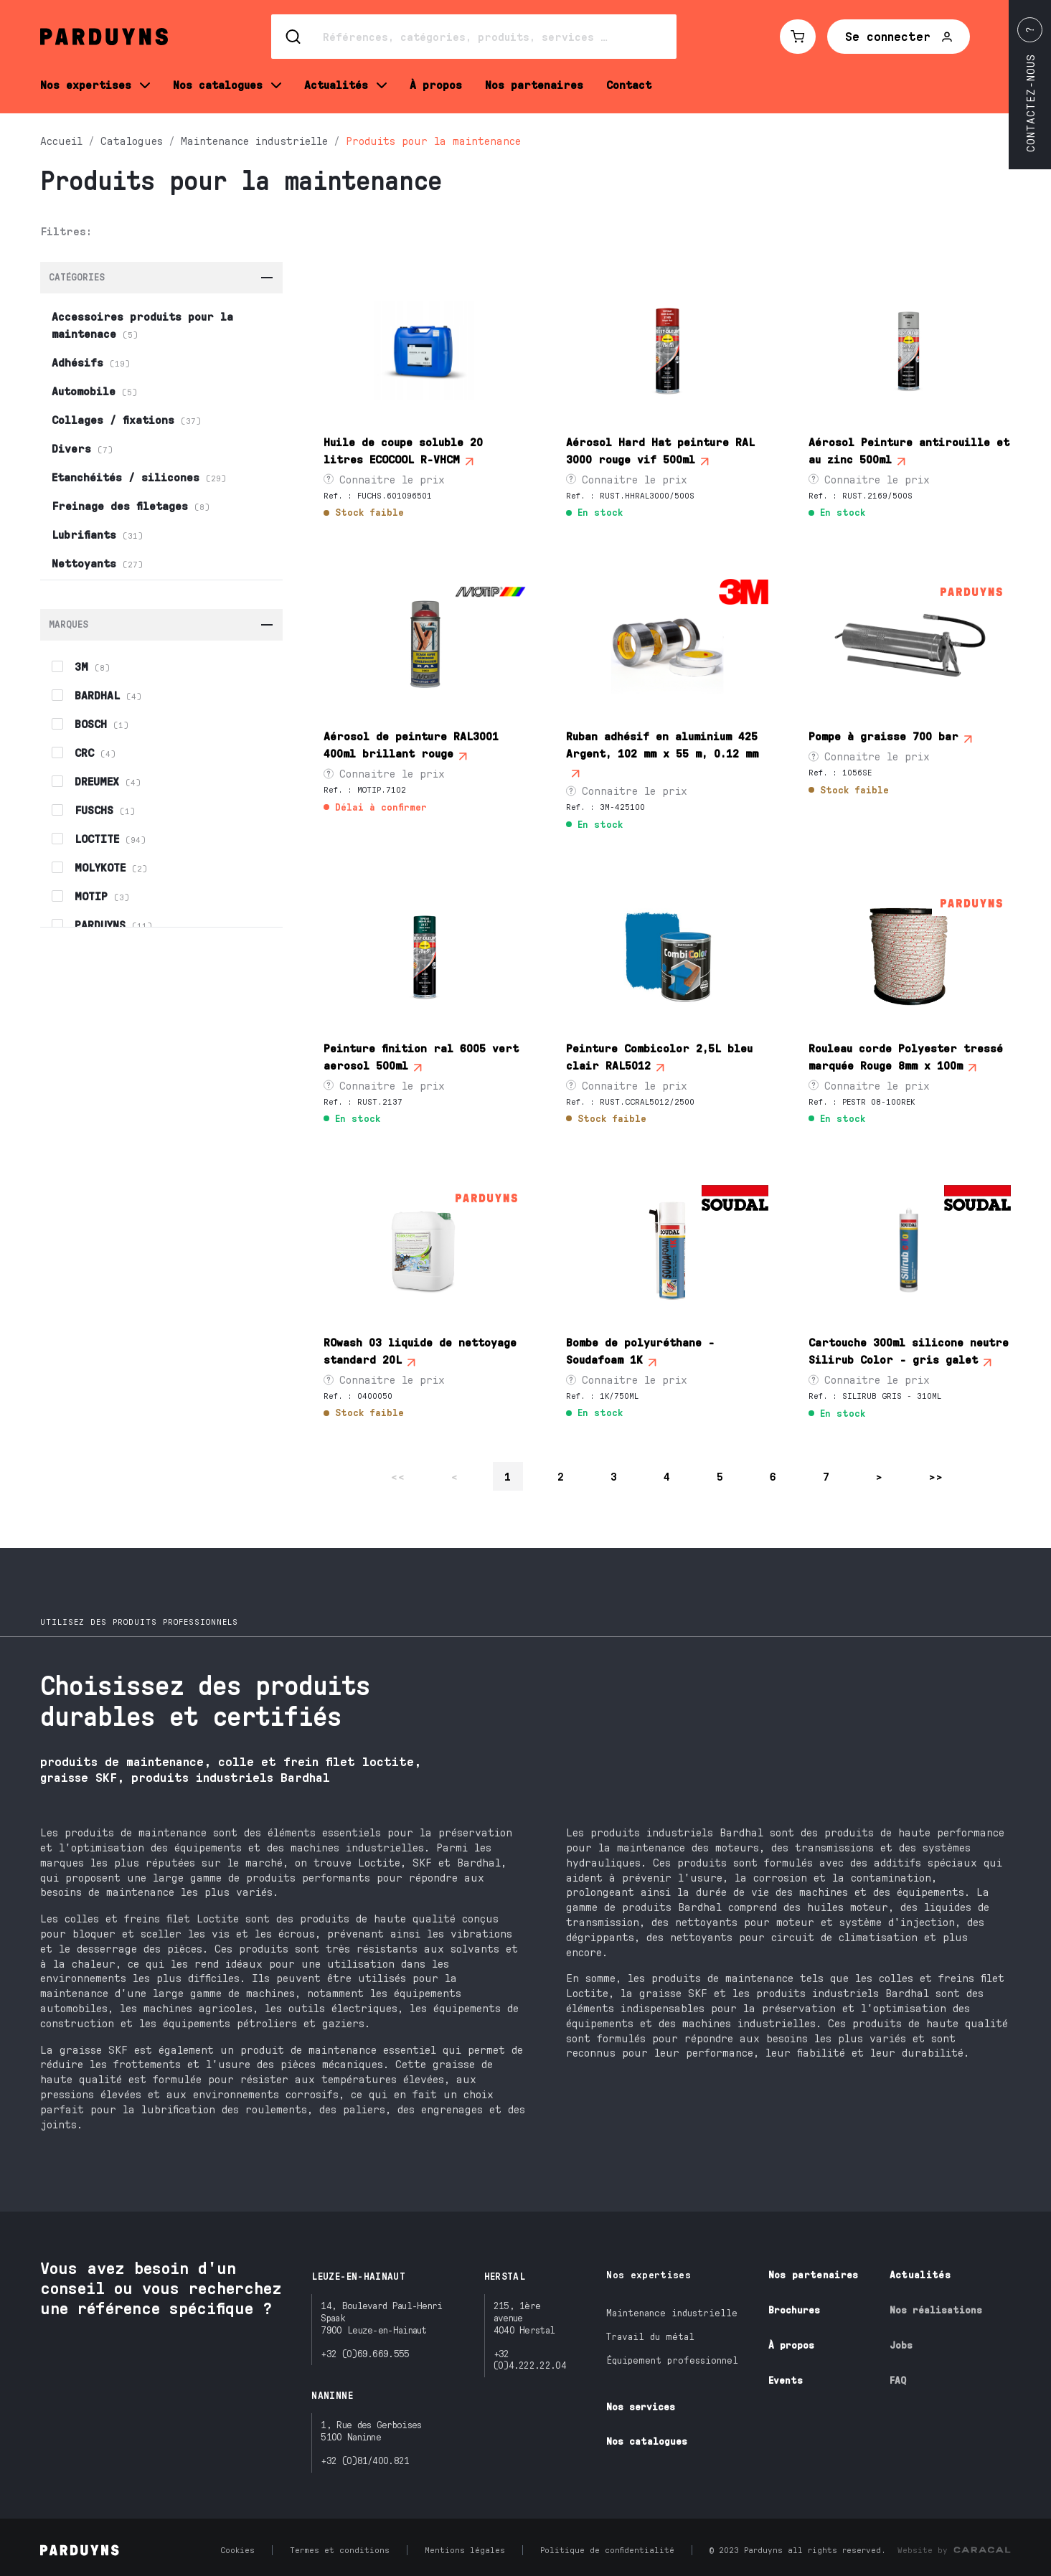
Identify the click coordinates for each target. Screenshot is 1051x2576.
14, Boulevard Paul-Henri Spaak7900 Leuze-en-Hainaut (381, 2317)
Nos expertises (648, 2274)
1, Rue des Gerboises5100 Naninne (371, 2430)
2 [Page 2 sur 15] (561, 1476)
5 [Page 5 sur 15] (720, 1476)
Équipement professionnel (672, 2360)
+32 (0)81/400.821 (365, 2460)
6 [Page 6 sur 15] (773, 1476)
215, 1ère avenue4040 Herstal (524, 2317)
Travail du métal (650, 2336)
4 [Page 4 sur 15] (667, 1476)
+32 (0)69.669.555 (365, 2353)
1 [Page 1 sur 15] (508, 1476)
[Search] (474, 36)
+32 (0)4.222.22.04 (530, 2359)
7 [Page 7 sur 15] (826, 1476)
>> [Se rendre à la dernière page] (936, 1476)
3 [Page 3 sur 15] (614, 1476)
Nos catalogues (646, 2441)
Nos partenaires (813, 2274)
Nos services (640, 2406)
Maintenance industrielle (671, 2312)
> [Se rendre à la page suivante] (879, 1476)
